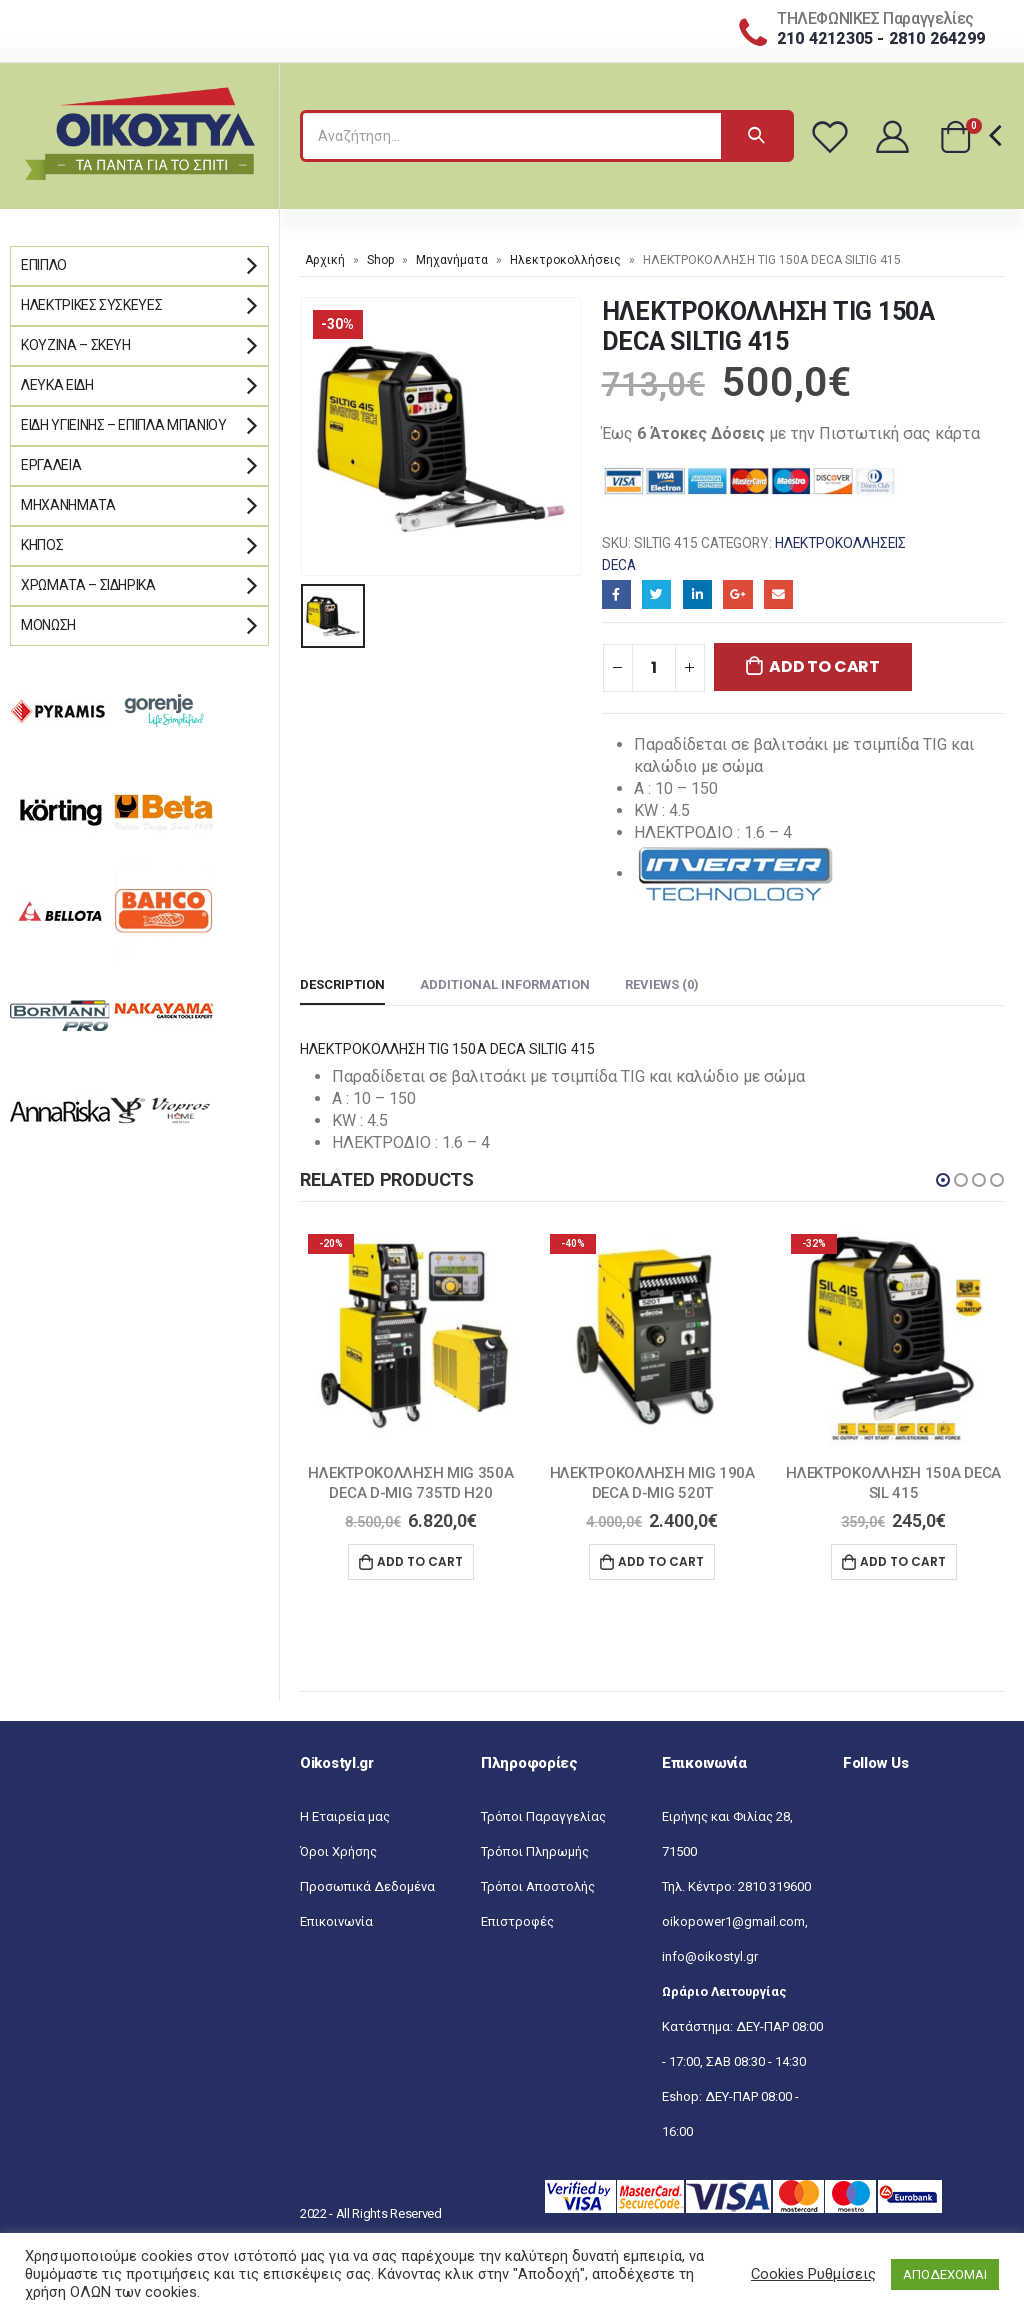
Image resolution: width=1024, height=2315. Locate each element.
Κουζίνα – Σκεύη (76, 345)
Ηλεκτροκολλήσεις (565, 260)
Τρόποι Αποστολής (538, 1886)
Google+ (737, 594)
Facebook (616, 594)
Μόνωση (48, 625)
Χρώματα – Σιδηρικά (88, 585)
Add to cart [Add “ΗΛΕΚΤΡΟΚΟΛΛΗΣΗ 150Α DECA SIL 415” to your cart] (903, 1561)
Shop (380, 260)
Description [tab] (342, 984)
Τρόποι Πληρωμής (535, 1851)
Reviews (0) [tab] (662, 984)
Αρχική (325, 260)
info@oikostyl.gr (710, 1956)
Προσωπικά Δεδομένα (367, 1886)
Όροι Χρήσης (338, 1851)
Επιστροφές (517, 1921)
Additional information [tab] (505, 984)
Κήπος (42, 545)
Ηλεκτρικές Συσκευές (91, 305)
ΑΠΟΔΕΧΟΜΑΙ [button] (945, 2274)
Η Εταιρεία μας (345, 1816)
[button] (943, 1180)
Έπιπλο (44, 265)
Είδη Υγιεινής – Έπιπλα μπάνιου (124, 425)
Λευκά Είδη (57, 385)
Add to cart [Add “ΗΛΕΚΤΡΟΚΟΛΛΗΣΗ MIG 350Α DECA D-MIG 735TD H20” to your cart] (420, 1561)
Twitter (656, 594)
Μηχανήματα (452, 260)
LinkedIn (697, 594)
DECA (619, 565)
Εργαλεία (51, 465)
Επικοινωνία (336, 1921)
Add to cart (824, 666)
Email (778, 594)
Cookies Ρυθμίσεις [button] (813, 2274)
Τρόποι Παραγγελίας (543, 1816)
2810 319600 (774, 1886)
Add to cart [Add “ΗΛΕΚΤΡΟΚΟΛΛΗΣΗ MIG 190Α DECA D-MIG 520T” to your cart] (661, 1561)
